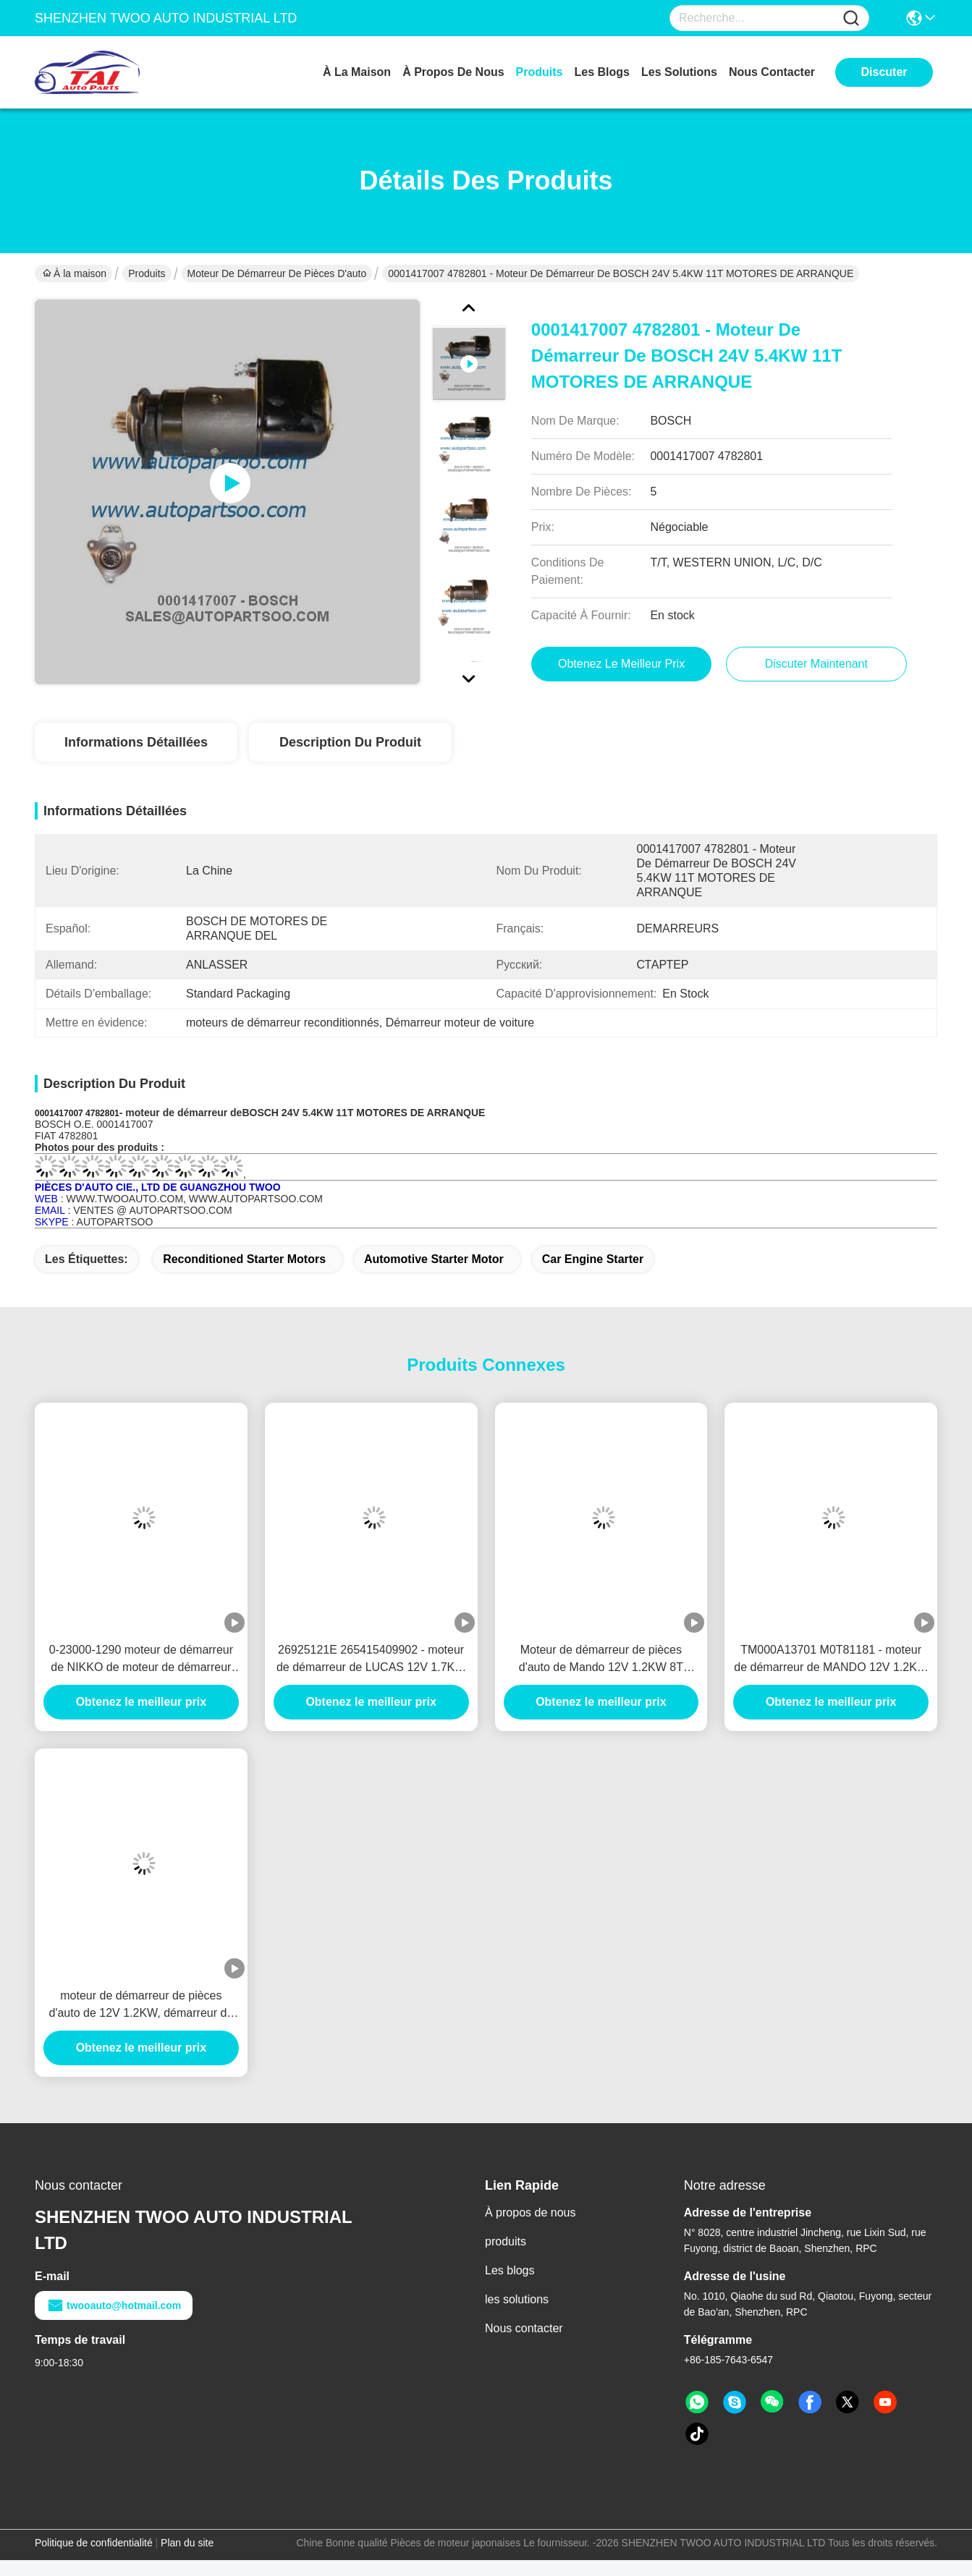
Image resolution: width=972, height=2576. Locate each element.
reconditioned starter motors (244, 1259)
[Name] (851, 18)
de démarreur (195, 1112)
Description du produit (350, 742)
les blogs (602, 72)
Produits (146, 273)
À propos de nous (453, 72)
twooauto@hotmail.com (113, 2305)
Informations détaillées (136, 742)
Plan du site (187, 2543)
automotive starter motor (434, 1259)
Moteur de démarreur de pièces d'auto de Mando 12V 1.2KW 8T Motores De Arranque (601, 1660)
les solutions (679, 72)
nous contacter (772, 72)
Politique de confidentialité (94, 2543)
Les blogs (510, 2270)
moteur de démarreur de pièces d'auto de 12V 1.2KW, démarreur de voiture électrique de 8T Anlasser (140, 2005)
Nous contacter (524, 2328)
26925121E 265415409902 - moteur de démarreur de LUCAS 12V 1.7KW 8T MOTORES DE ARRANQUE (370, 1660)
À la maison (357, 72)
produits (539, 72)
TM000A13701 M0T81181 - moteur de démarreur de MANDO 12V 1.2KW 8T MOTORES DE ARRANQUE (831, 1660)
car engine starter (592, 1259)
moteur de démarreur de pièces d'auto (277, 273)
